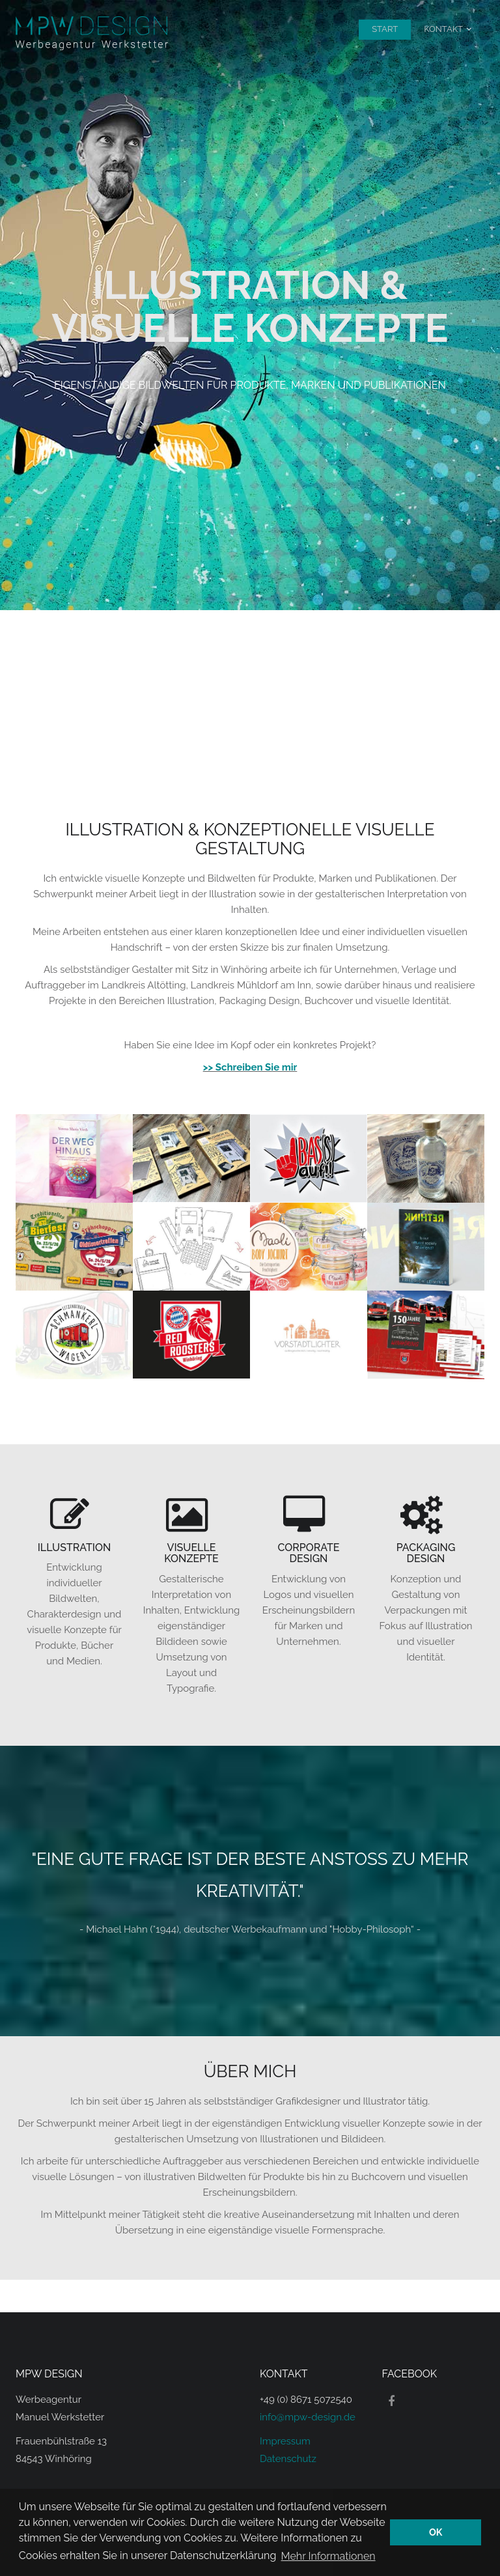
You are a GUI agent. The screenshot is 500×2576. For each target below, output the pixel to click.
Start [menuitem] (385, 29)
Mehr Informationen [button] (328, 2555)
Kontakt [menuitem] (443, 29)
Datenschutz (288, 2459)
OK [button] (436, 2532)
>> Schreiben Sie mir (250, 1067)
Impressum (285, 2441)
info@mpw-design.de (307, 2417)
